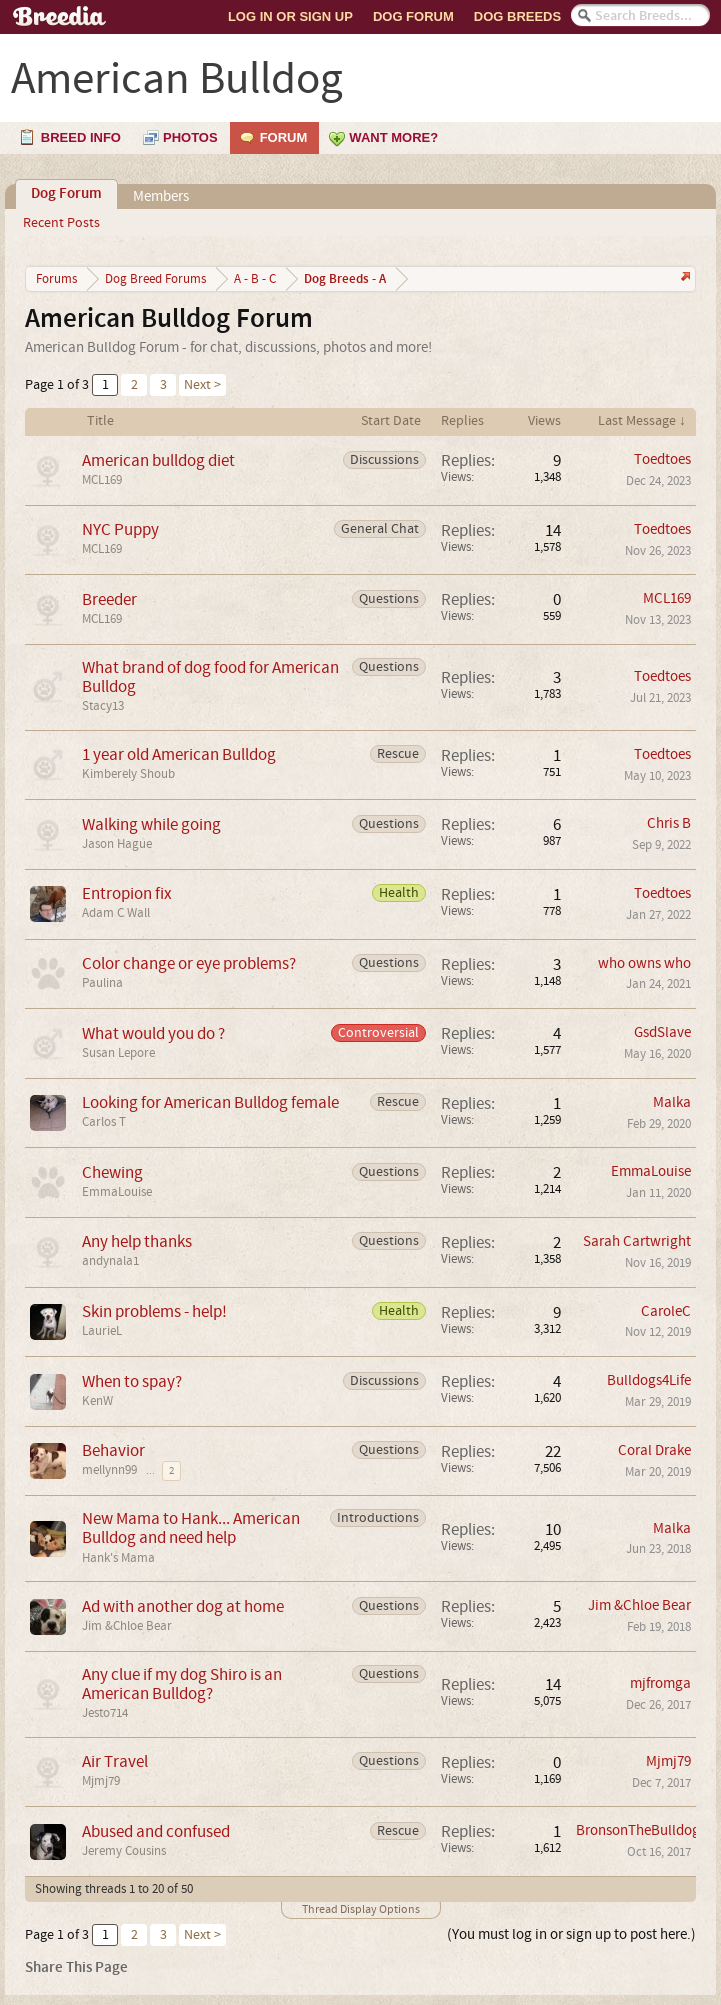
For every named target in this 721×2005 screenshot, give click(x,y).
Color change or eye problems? (189, 963)
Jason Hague (117, 844)
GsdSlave (662, 1032)
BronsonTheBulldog (638, 1830)
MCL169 (102, 480)
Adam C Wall (116, 913)
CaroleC (666, 1311)
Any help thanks (137, 1241)
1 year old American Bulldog (179, 754)
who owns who (644, 963)
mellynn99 (109, 1470)
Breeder (109, 599)
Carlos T (104, 1122)
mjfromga (660, 1683)
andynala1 (110, 1261)
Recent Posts (61, 223)
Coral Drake (654, 1450)
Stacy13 (103, 706)
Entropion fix (127, 893)
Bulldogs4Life (649, 1380)
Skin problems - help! (154, 1311)
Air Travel (115, 1761)
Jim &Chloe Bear (127, 1626)
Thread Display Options (361, 1909)
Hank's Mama (118, 1558)
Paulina (102, 983)
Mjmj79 (101, 1781)
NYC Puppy (120, 529)
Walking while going (151, 824)
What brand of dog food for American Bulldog (210, 677)
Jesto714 (105, 1713)
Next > (202, 385)
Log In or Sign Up (290, 16)
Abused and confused (156, 1831)
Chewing (112, 1172)
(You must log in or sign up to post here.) (571, 1934)
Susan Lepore (118, 1053)
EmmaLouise (117, 1192)
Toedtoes (662, 459)
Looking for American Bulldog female (210, 1102)
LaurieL (102, 1331)
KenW (97, 1401)
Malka (672, 1102)
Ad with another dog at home (183, 1606)
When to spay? (132, 1381)
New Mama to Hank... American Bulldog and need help (191, 1528)
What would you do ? (153, 1033)
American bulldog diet (158, 460)
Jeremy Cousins (124, 1851)
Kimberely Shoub (128, 774)
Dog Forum (413, 16)
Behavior (113, 1450)
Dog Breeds (517, 16)
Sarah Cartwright (637, 1241)
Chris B (669, 823)
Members (161, 196)
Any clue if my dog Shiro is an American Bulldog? (182, 1684)
